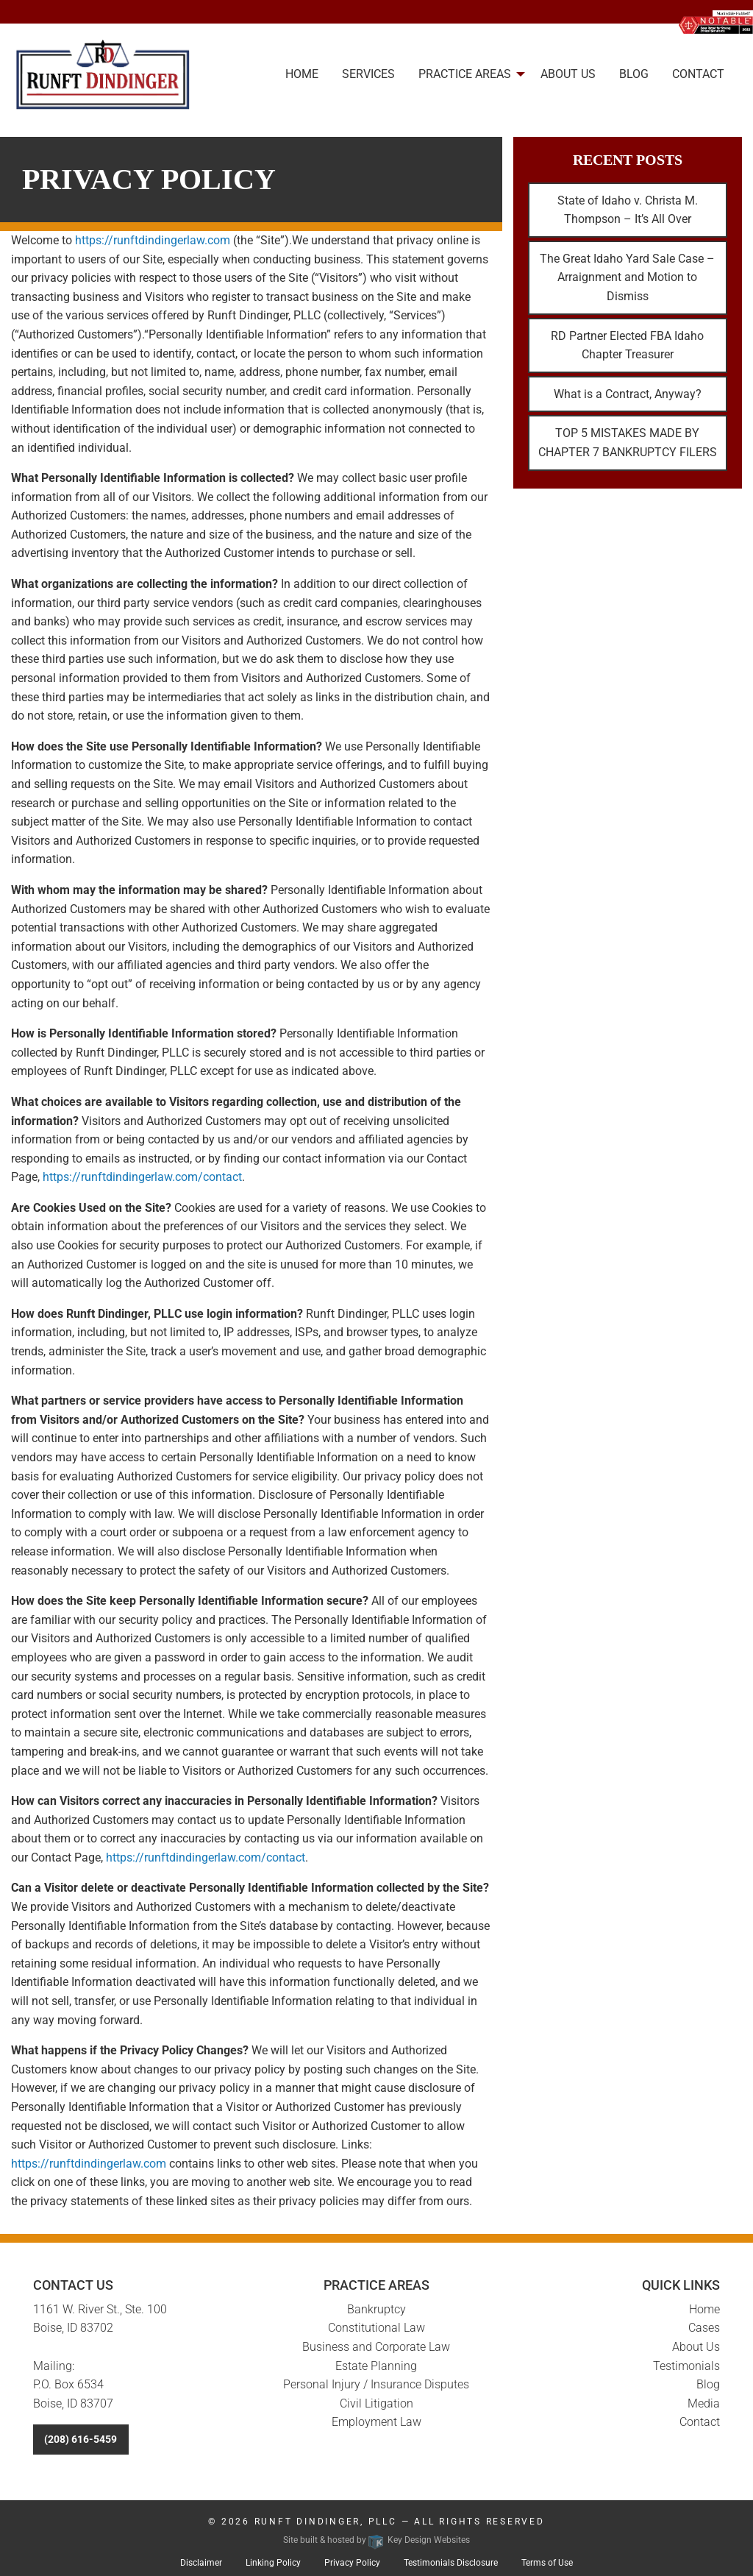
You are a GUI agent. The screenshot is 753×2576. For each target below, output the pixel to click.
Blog (708, 2384)
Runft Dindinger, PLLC (325, 2521)
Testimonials (686, 2366)
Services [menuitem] (368, 74)
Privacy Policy (352, 2563)
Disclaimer (201, 2563)
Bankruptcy (376, 2309)
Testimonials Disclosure (451, 2563)
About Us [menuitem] (568, 74)
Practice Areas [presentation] (464, 74)
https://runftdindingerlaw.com (152, 240)
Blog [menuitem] (634, 74)
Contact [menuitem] (698, 74)
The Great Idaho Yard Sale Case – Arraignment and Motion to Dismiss (627, 277)
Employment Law (376, 2422)
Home (704, 2309)
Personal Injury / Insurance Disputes (376, 2384)
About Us (696, 2347)
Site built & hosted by (376, 2540)
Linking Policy (273, 2563)
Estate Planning (376, 2366)
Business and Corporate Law (376, 2347)
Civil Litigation (376, 2403)
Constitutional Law (376, 2328)
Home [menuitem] (301, 74)
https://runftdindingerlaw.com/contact (142, 1177)
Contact (699, 2422)
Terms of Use (547, 2563)
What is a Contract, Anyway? (628, 394)
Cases (704, 2328)
